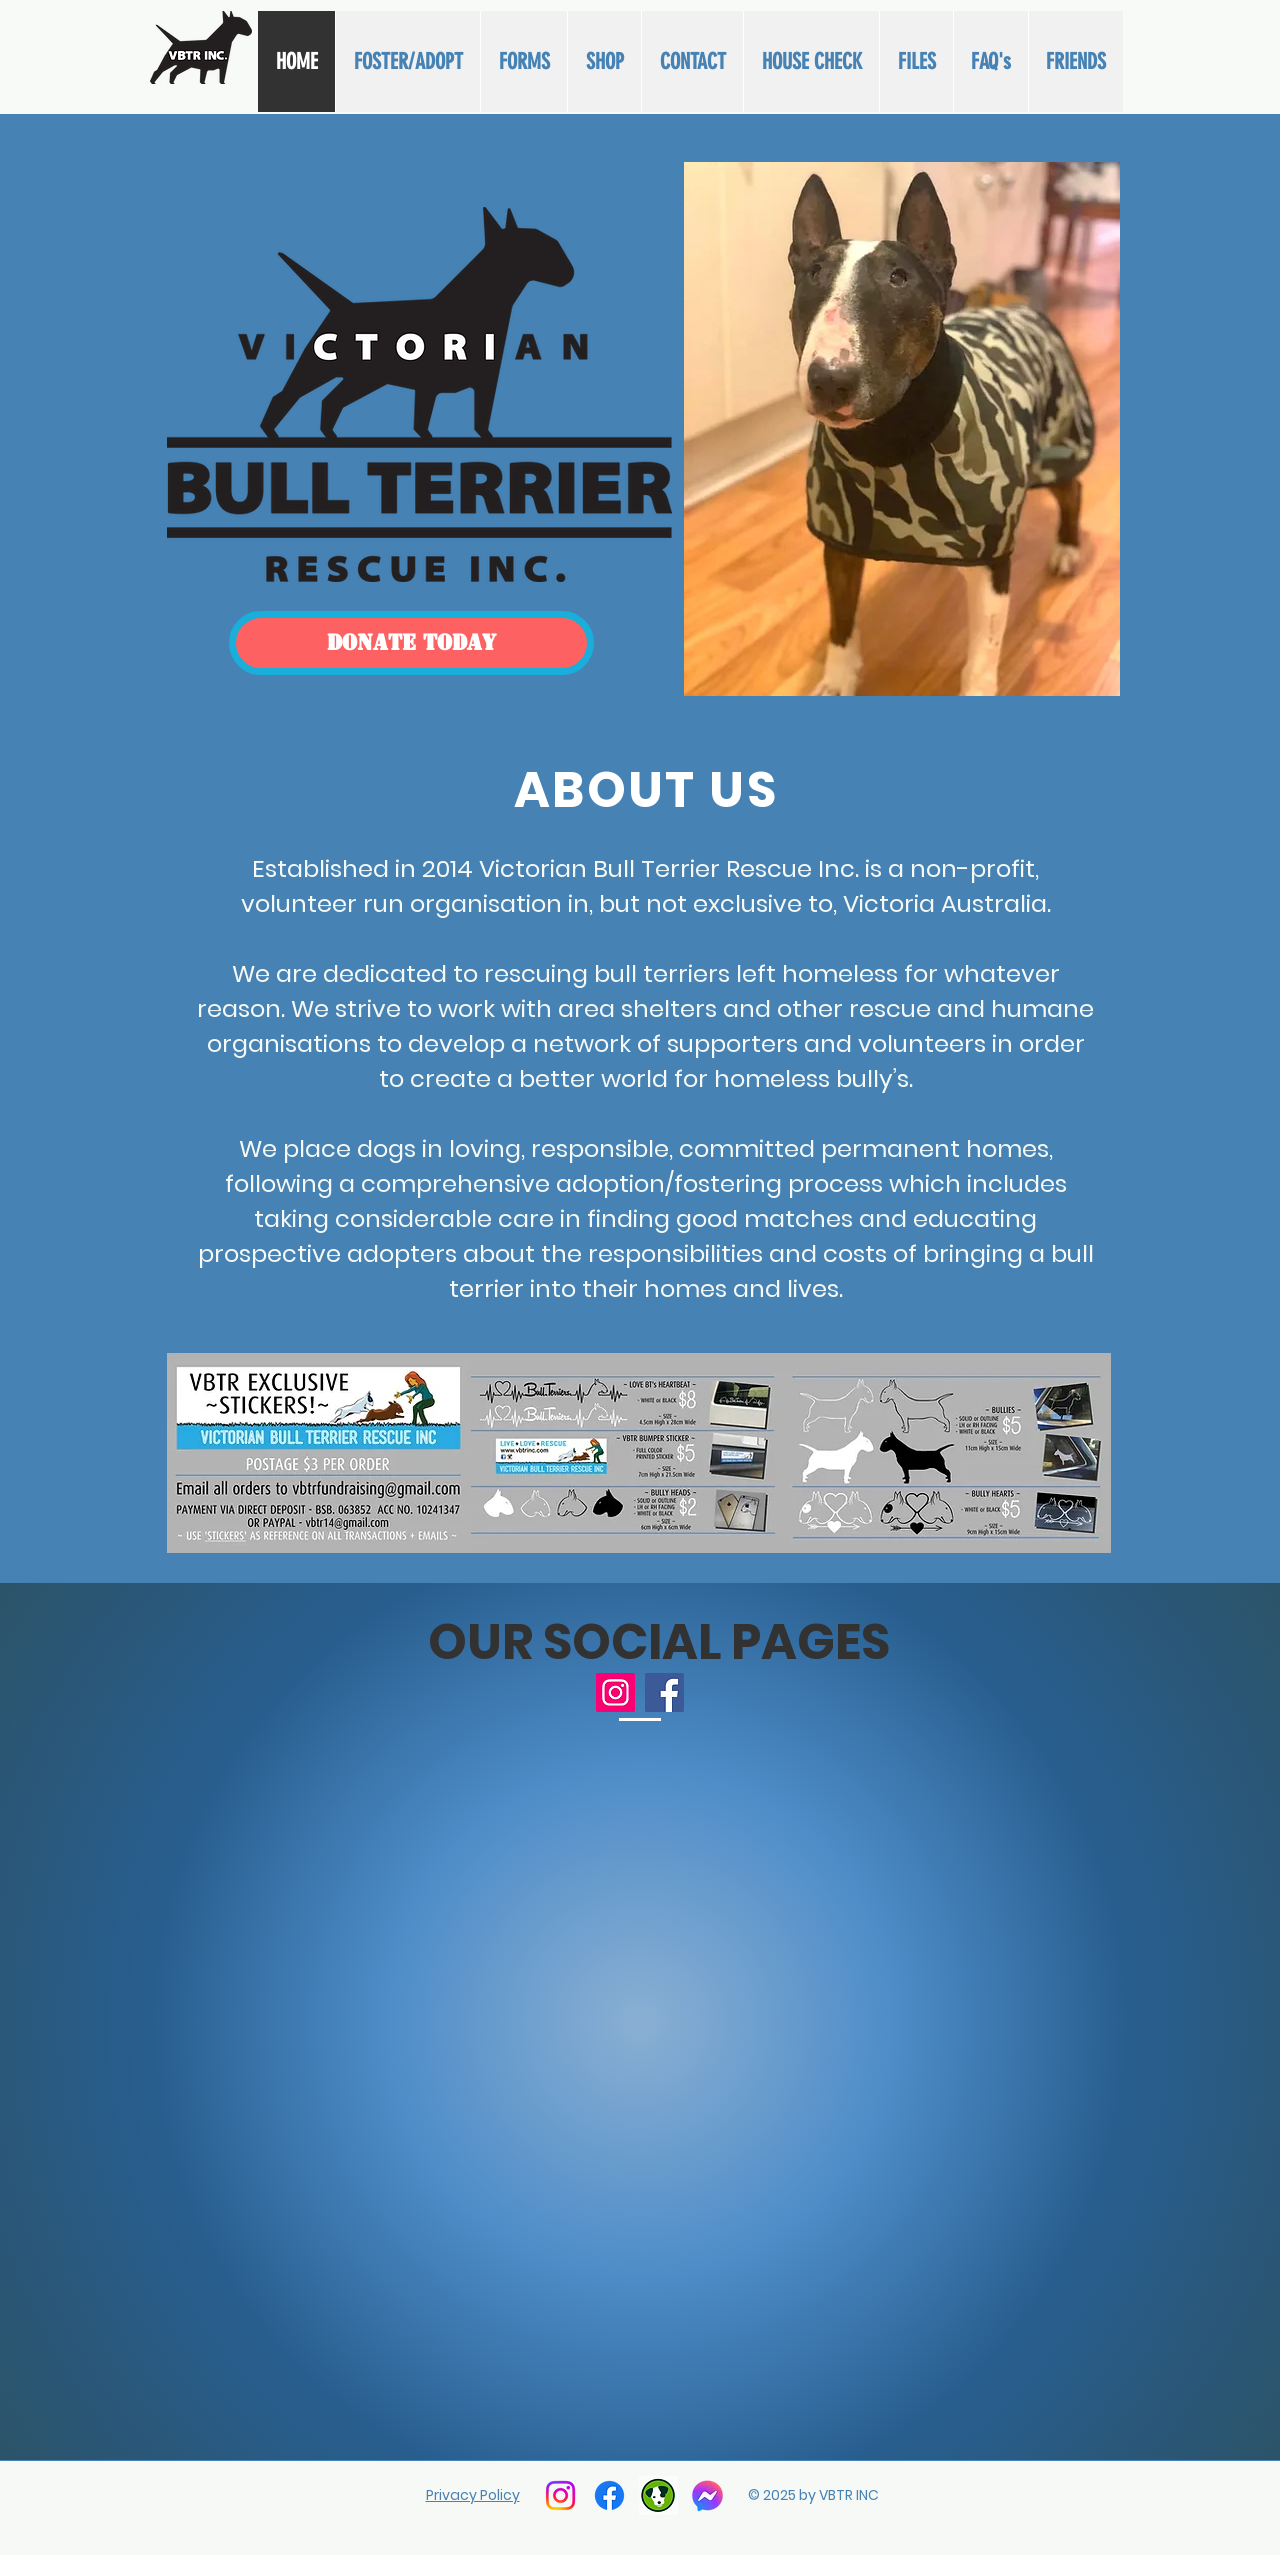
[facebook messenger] (707, 2495)
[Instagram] (615, 1692)
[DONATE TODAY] (411, 643)
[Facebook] (664, 1692)
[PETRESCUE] (658, 2495)
